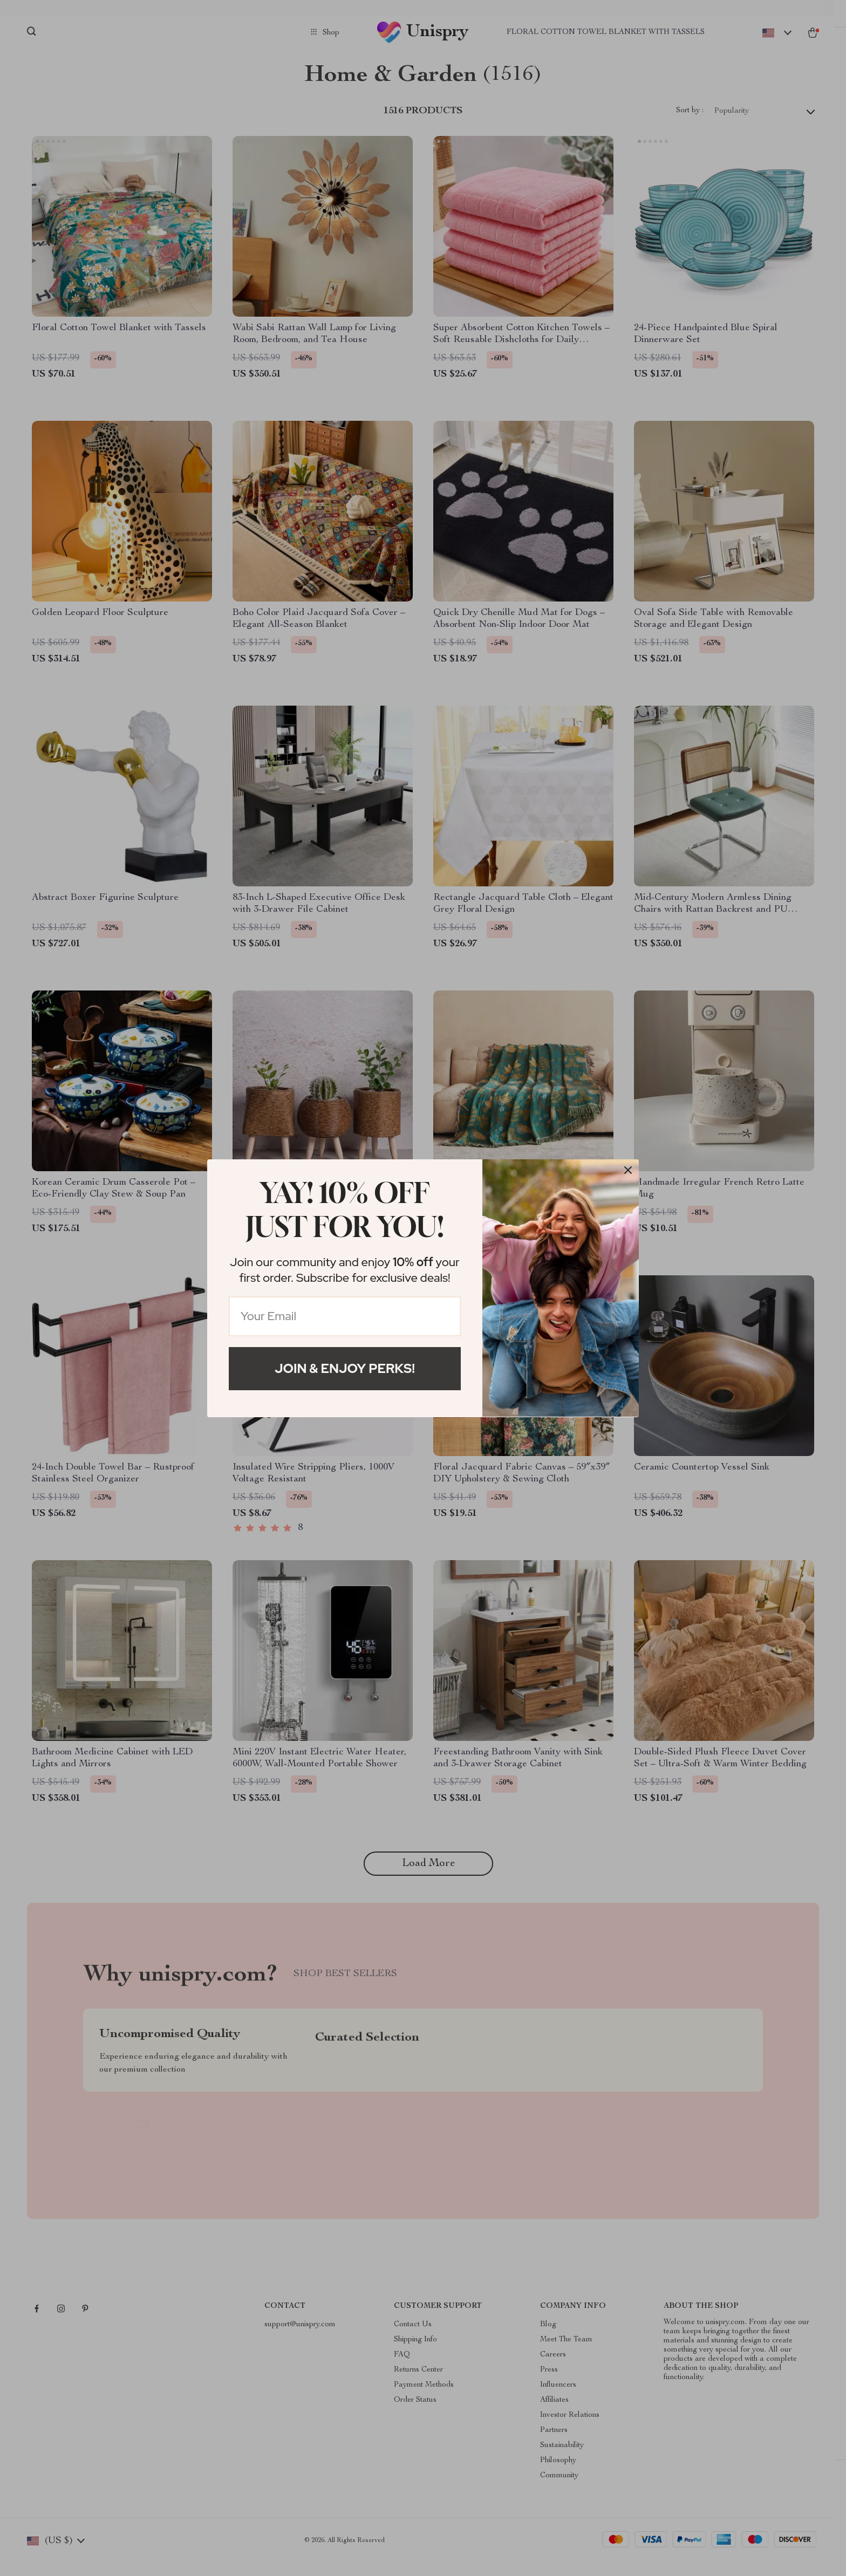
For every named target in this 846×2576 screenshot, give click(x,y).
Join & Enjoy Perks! (345, 1368)
